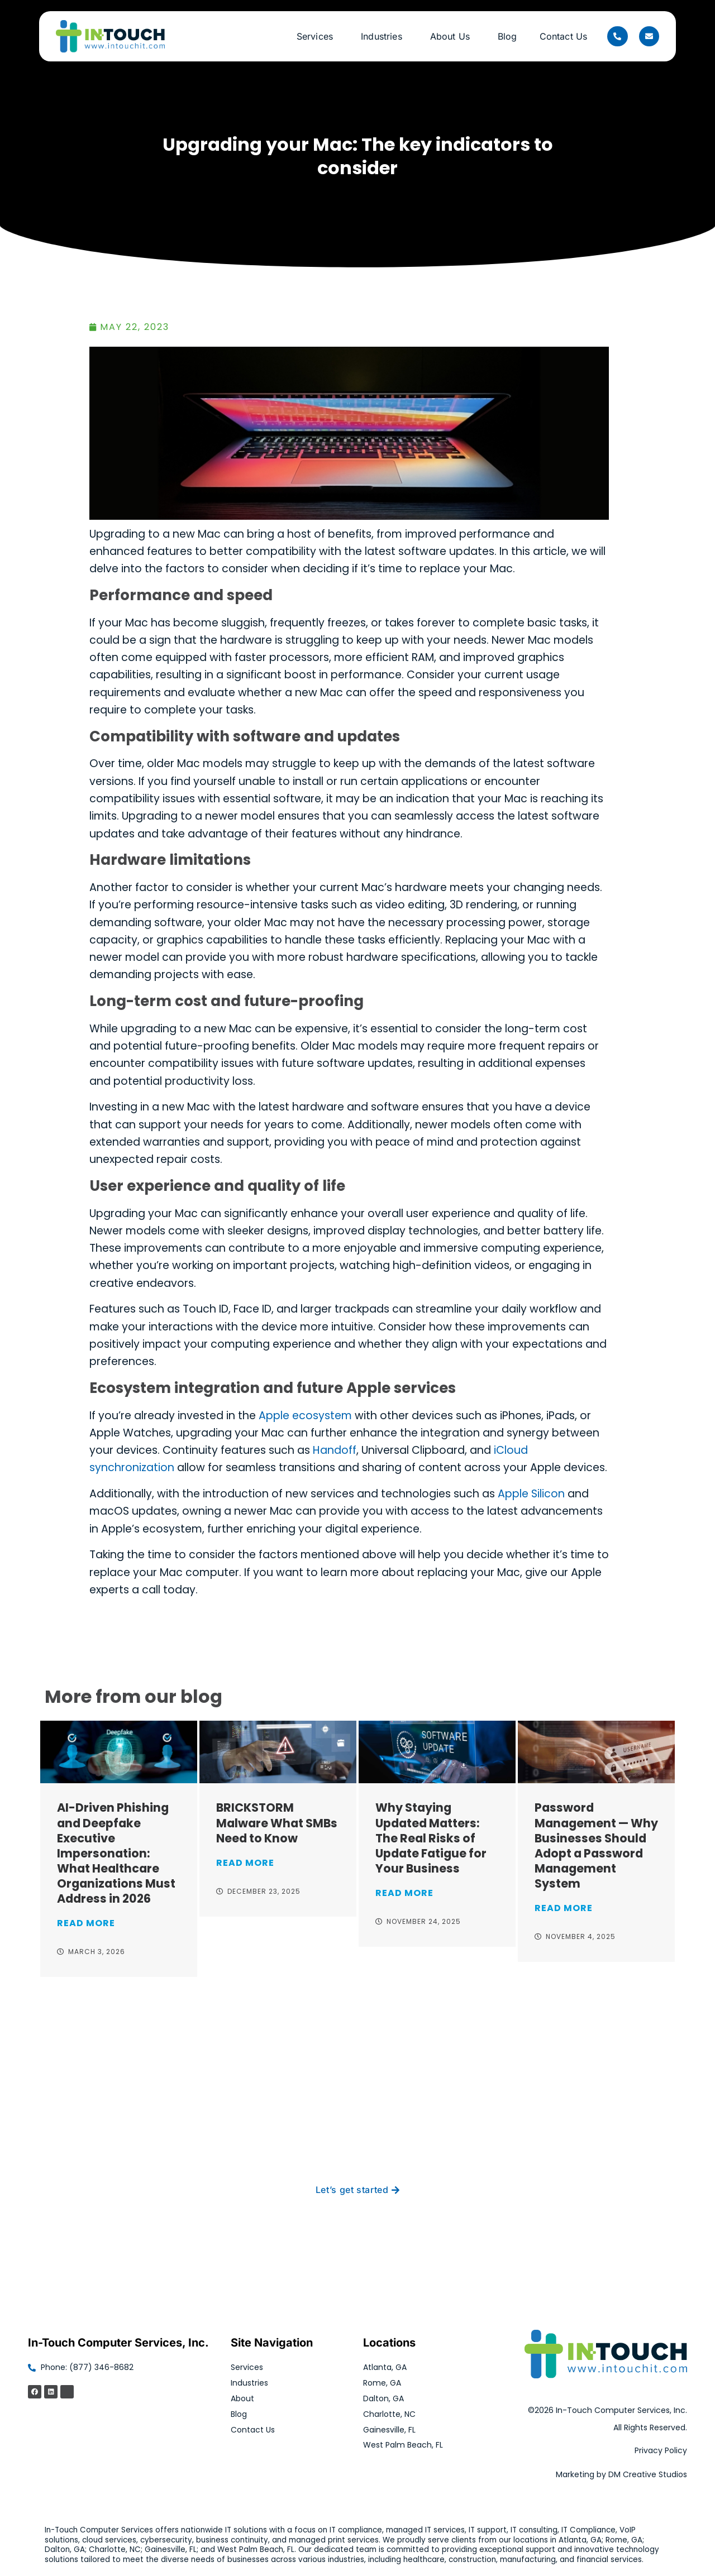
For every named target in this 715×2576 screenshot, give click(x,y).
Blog (507, 36)
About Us (452, 36)
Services (318, 36)
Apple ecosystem (305, 1415)
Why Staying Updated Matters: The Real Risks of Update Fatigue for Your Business (431, 1837)
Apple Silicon (531, 1493)
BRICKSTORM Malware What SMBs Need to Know (276, 1822)
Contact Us (564, 36)
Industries (384, 36)
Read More (86, 1923)
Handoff (334, 1450)
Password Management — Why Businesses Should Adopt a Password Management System (596, 1845)
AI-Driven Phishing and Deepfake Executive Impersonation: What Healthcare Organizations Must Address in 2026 (116, 1852)
